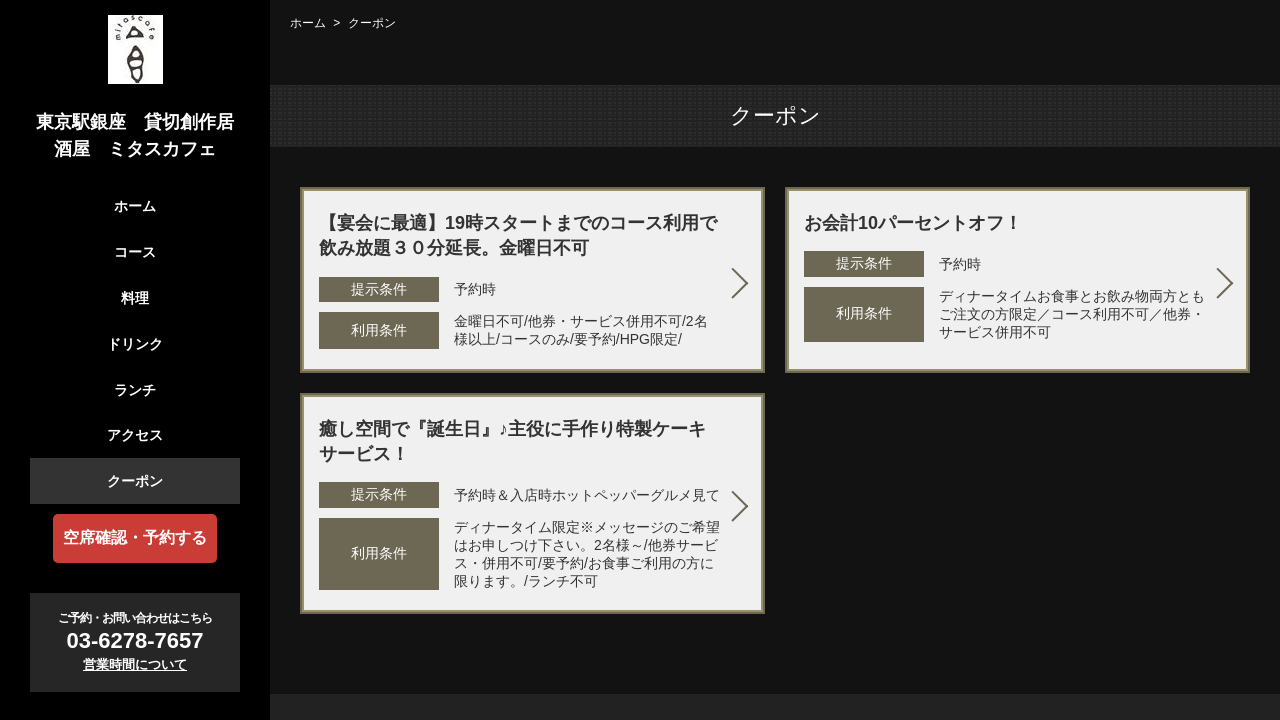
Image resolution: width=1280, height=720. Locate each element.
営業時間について (135, 664)
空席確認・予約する (135, 537)
